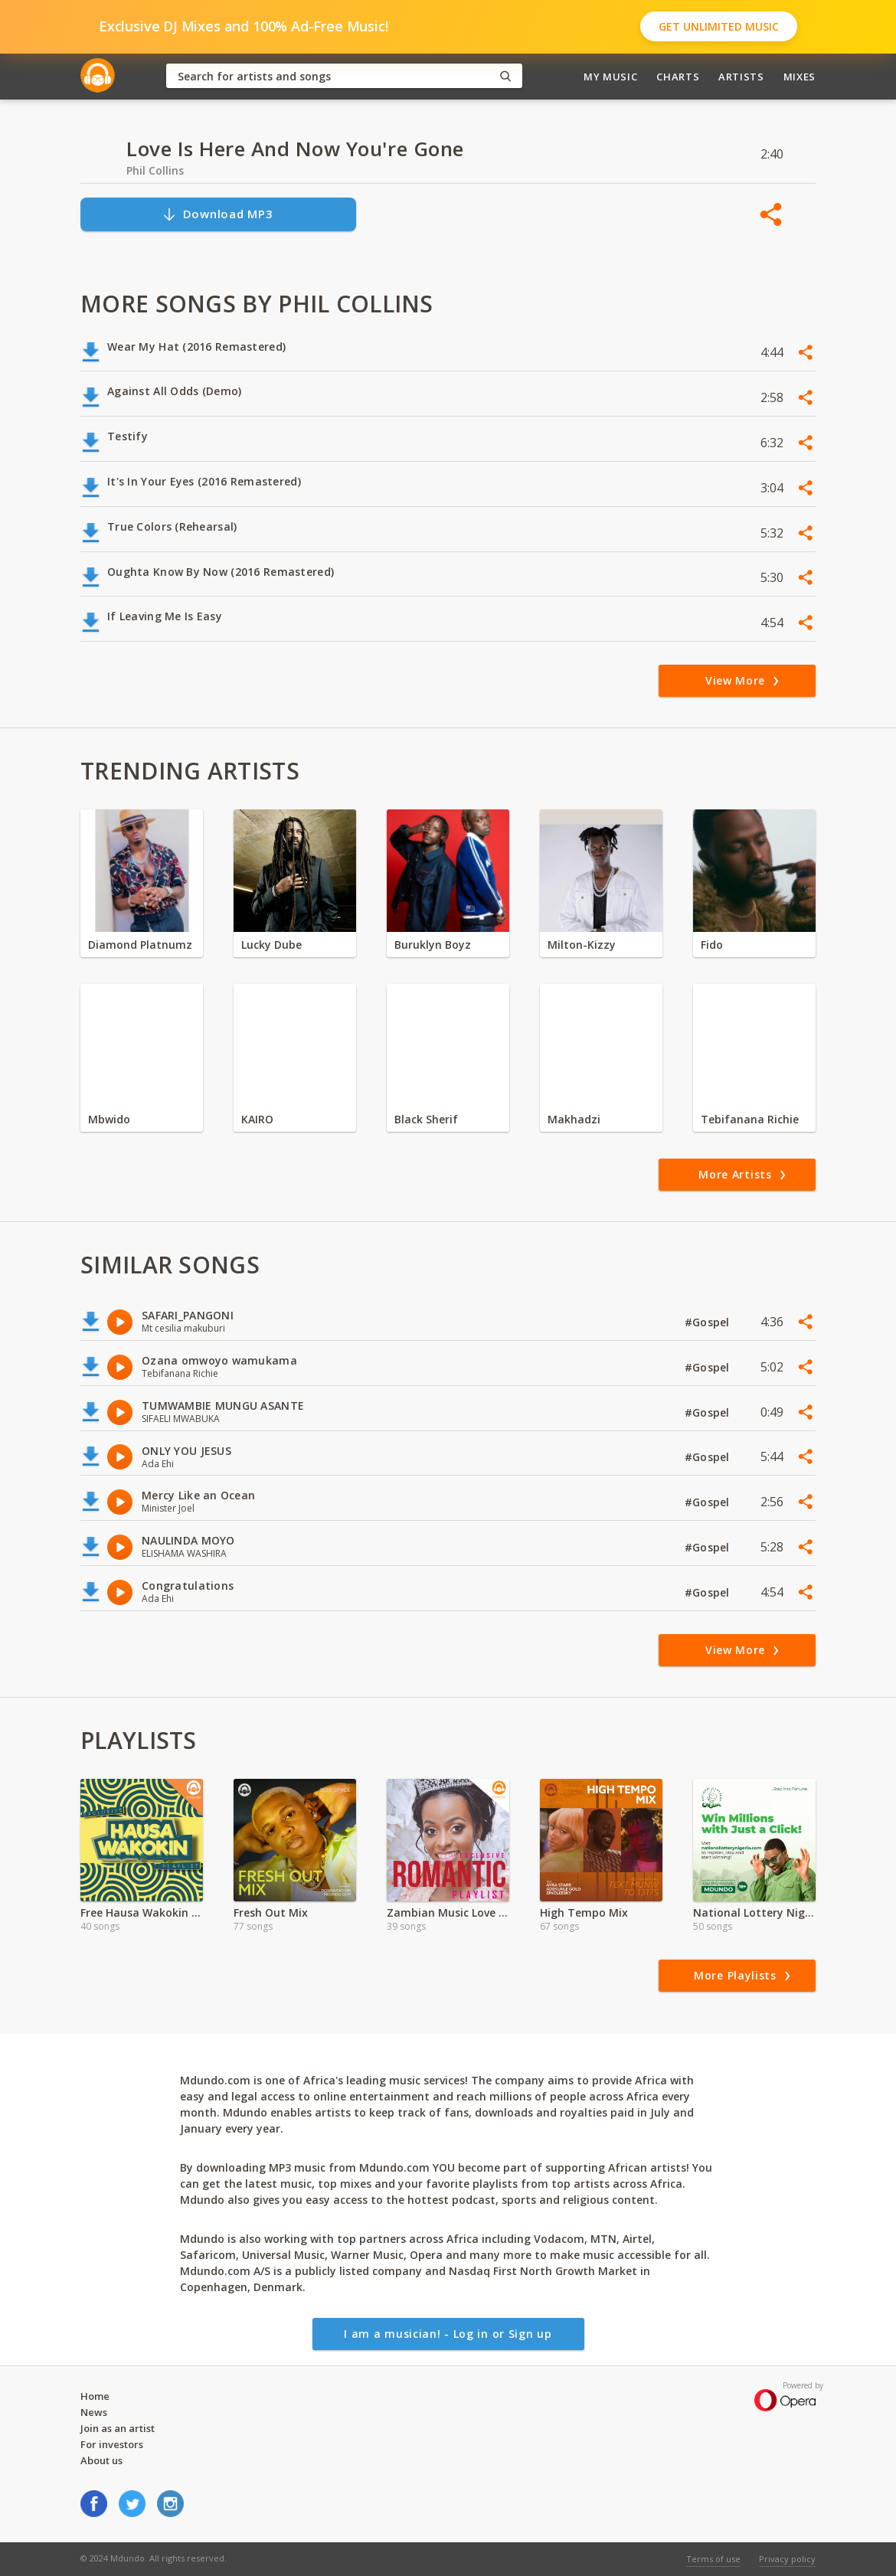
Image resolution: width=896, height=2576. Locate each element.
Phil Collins (155, 170)
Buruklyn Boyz (432, 944)
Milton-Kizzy (582, 944)
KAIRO (257, 1119)
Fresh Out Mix (271, 1912)
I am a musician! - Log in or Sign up (447, 2333)
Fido (712, 944)
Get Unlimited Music (719, 26)
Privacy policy (787, 2559)
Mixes (799, 76)
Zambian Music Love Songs (448, 1912)
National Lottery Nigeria (754, 1912)
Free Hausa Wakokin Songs (141, 1912)
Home (95, 2396)
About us (101, 2460)
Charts (677, 76)
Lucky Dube (271, 944)
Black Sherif (426, 1119)
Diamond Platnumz (140, 944)
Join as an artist (117, 2428)
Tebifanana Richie (750, 1119)
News (93, 2412)
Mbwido (109, 1119)
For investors (111, 2444)
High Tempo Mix (584, 1912)
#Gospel (709, 1322)
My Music (610, 76)
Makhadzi (574, 1119)
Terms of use (713, 2559)
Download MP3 (217, 214)
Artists (741, 76)
